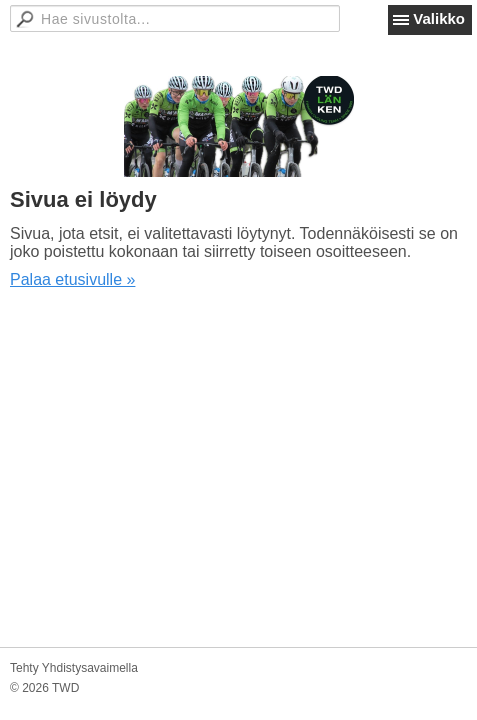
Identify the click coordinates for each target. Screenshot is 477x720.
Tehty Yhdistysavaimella (74, 668)
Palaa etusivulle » (72, 279)
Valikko (439, 18)
